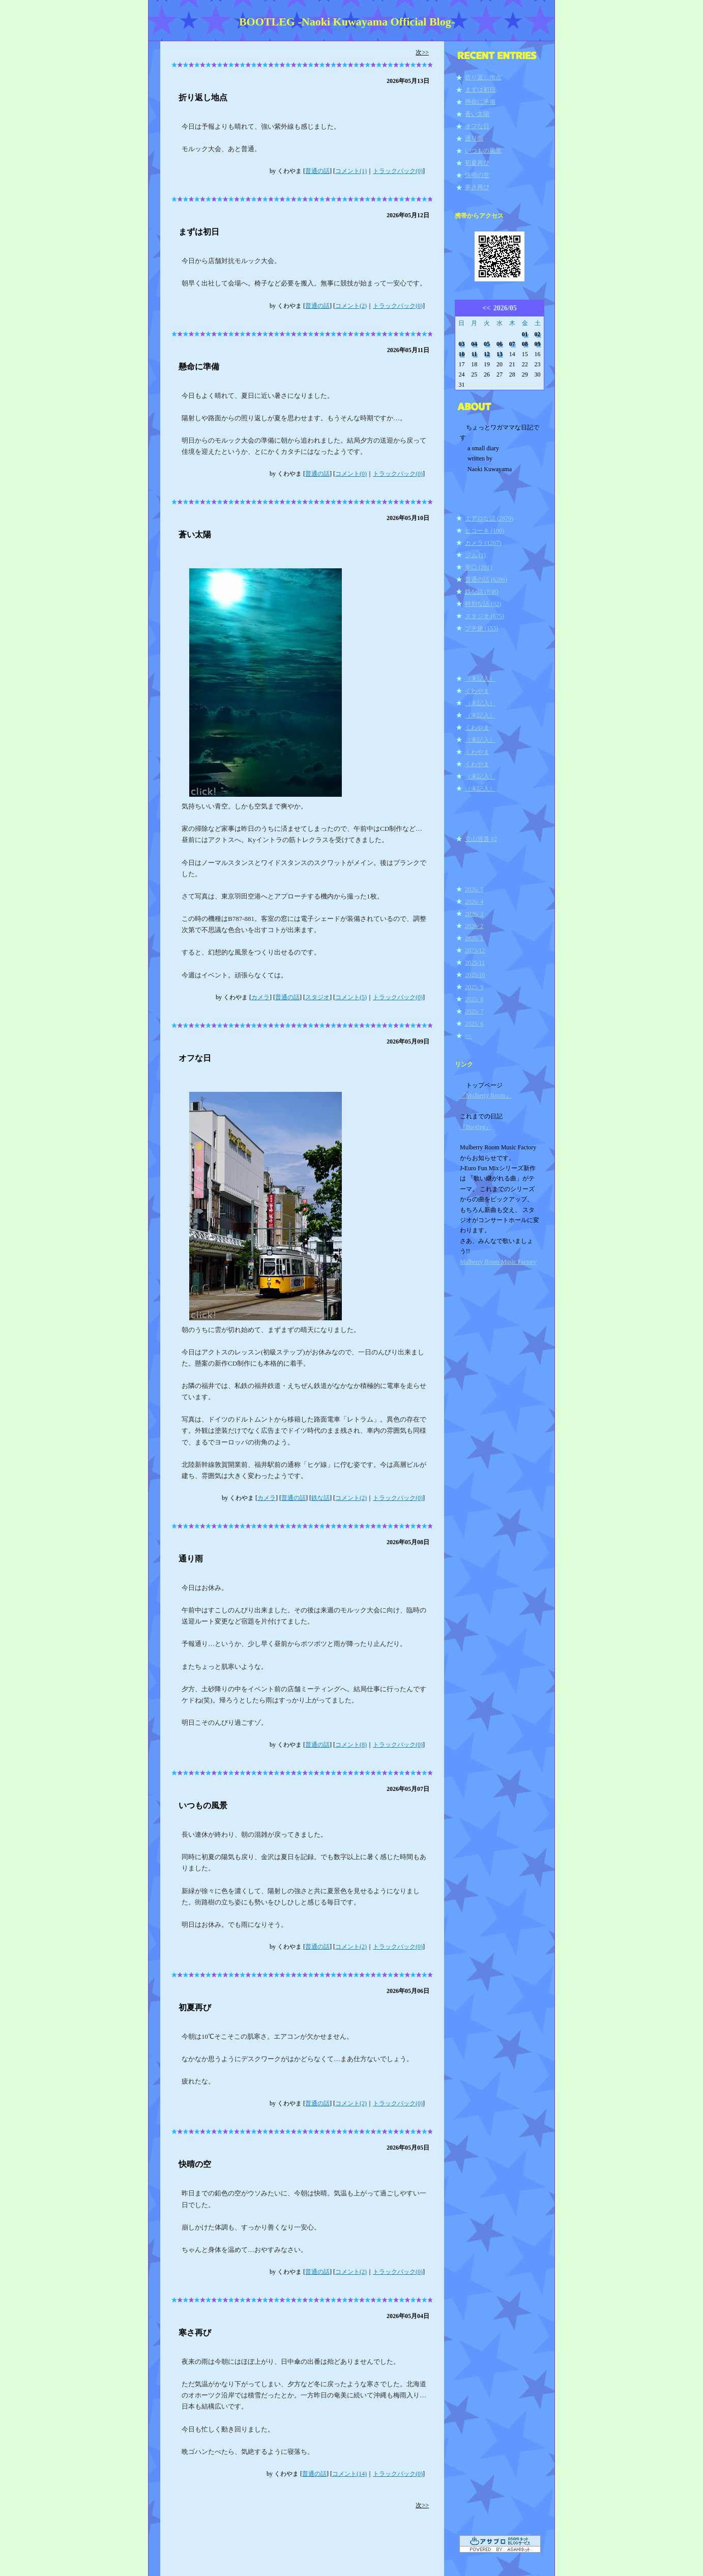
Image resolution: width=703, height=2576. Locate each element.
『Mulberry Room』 (486, 1095)
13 (499, 354)
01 (525, 334)
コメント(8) (351, 1744)
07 (512, 344)
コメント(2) (351, 305)
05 (487, 344)
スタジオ (317, 997)
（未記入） (480, 678)
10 (461, 354)
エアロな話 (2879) (489, 518)
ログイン (472, 1306)
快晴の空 (195, 2164)
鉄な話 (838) (481, 591)
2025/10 (475, 974)
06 (499, 344)
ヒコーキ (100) (484, 530)
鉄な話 (320, 1497)
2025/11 (475, 962)
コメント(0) (351, 473)
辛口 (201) (478, 567)
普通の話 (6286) (486, 579)
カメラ (260, 997)
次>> (422, 52)
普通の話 (317, 171)
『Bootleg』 (475, 1127)
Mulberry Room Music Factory (498, 1261)
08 (525, 344)
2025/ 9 (474, 987)
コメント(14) (349, 2473)
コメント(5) (351, 997)
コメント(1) (351, 171)
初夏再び (195, 2007)
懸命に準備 (199, 366)
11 (474, 354)
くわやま (477, 690)
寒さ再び (195, 2332)
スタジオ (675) (484, 616)
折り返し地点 (203, 97)
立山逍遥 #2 (481, 839)
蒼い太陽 (195, 534)
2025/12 (475, 950)
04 (474, 344)
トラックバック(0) (398, 171)
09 (538, 344)
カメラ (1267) (483, 542)
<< (486, 308)
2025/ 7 (474, 1011)
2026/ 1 (474, 938)
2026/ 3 (474, 913)
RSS (466, 1290)
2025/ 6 (474, 1023)
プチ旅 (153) (481, 628)
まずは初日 (199, 231)
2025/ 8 (474, 999)
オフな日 (195, 1058)
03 (461, 344)
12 (487, 354)
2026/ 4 (474, 901)
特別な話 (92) (483, 603)
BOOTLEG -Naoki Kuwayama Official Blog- (347, 21)
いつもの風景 (203, 1805)
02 (538, 334)
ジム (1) (475, 555)
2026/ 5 (474, 889)
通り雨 (191, 1558)
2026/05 (505, 308)
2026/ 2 (474, 926)
